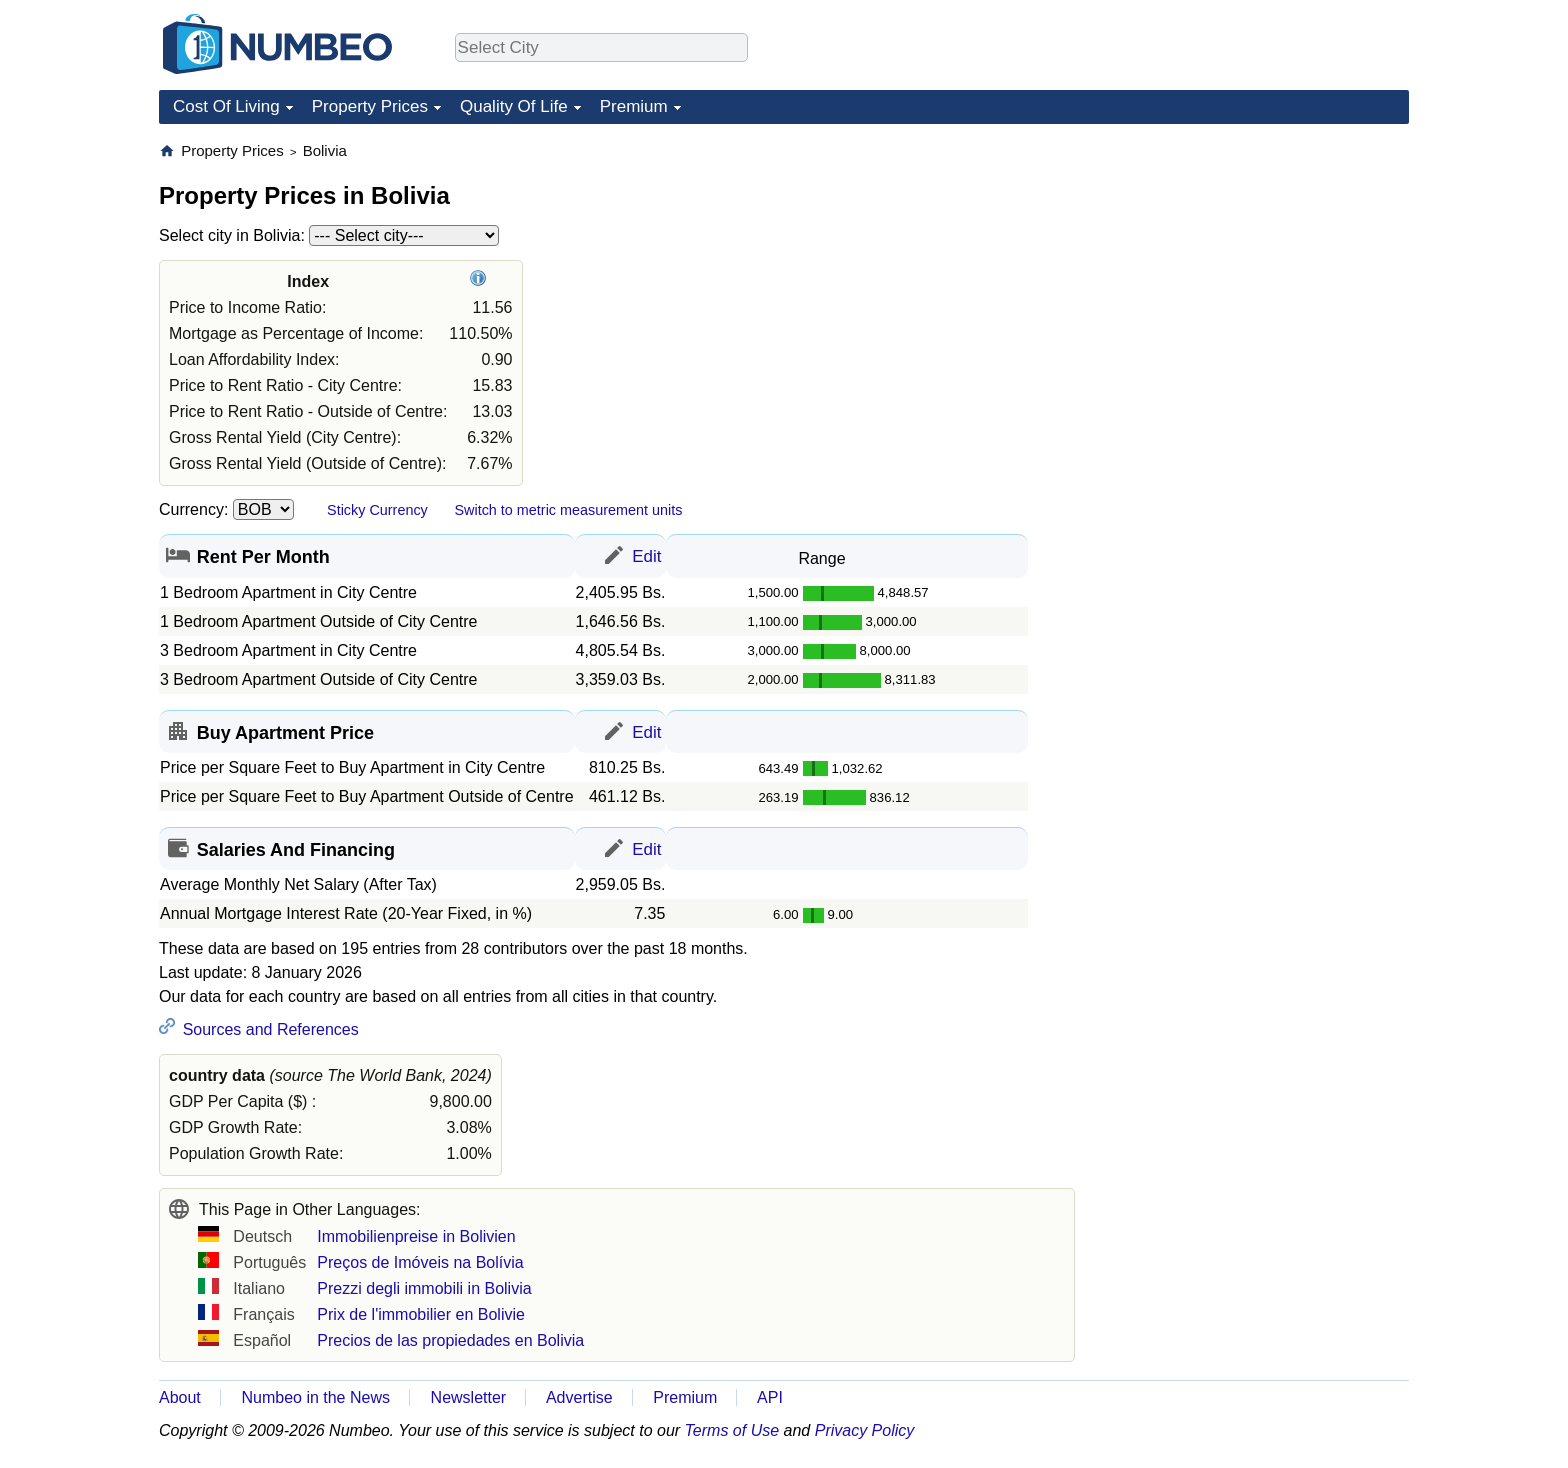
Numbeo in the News (315, 1397)
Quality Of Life (514, 106)
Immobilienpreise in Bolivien (416, 1236)
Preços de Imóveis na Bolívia (420, 1262)
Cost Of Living (226, 106)
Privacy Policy (865, 1430)
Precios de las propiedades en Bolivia (450, 1340)
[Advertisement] (1259, 266)
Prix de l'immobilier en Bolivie (421, 1314)
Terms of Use (732, 1430)
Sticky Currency (377, 510)
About (180, 1397)
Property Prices (370, 106)
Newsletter (469, 1397)
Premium (634, 106)
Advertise (579, 1397)
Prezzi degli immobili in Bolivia (424, 1288)
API (770, 1397)
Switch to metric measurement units (568, 510)
